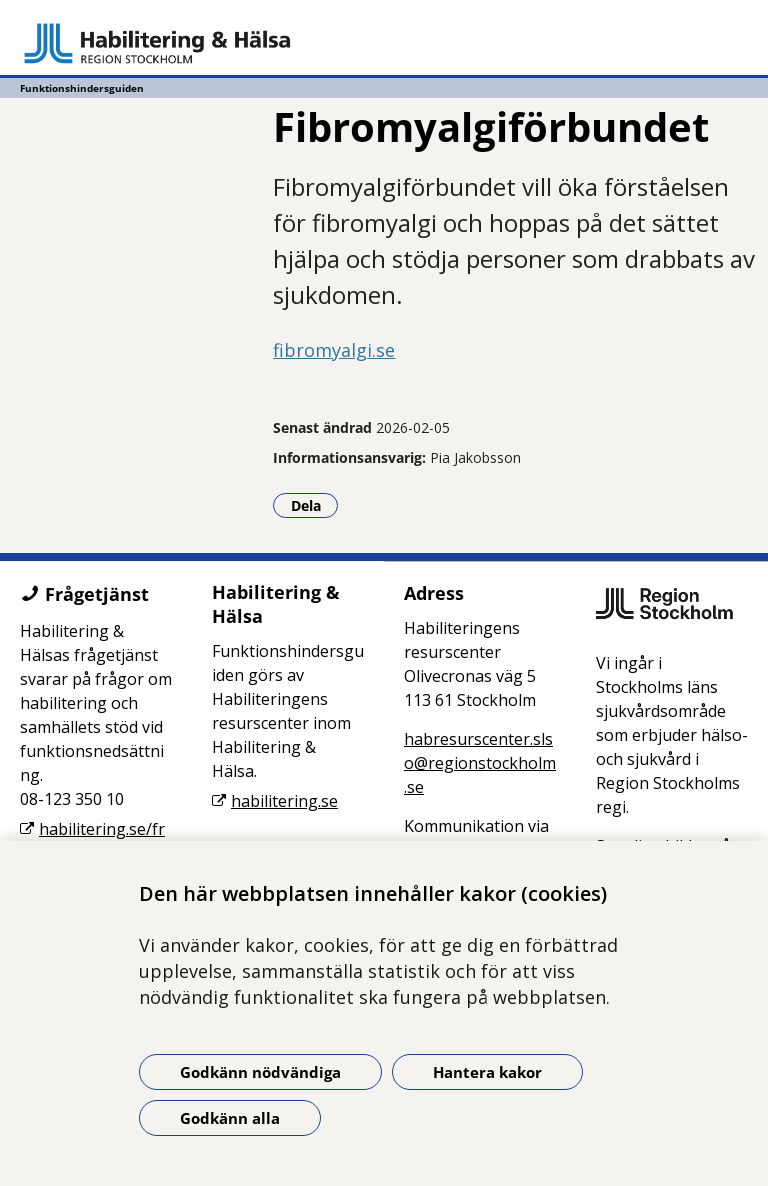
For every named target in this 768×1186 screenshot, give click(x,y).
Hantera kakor (487, 1072)
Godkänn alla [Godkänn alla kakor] (230, 1118)
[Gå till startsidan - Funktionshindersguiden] (384, 43)
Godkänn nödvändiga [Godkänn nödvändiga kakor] (260, 1072)
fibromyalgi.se (334, 350)
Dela (315, 505)
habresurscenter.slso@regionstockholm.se (480, 763)
